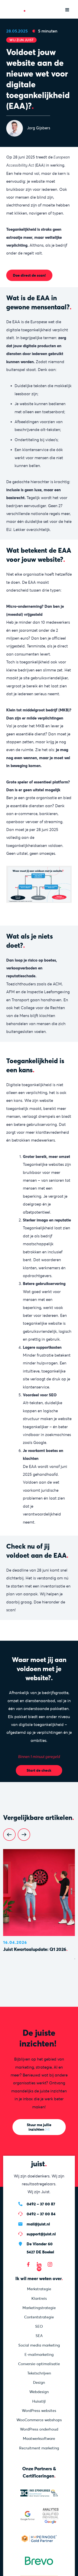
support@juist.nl (41, 2233)
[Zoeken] (53, 9)
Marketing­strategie (39, 2307)
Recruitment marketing (39, 2448)
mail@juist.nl (38, 2224)
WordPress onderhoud (39, 2429)
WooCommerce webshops (39, 2419)
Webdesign (39, 2391)
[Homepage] (18, 9)
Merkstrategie (39, 2289)
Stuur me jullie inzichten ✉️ (39, 2127)
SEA (39, 2335)
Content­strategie (39, 2317)
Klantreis (39, 2298)
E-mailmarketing (39, 2354)
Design (39, 2382)
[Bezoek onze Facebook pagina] (28, 2264)
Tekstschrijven (39, 2373)
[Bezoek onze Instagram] (50, 2264)
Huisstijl (39, 2401)
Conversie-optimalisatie (39, 2363)
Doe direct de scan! (29, 275)
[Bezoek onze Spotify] (39, 2269)
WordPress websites (39, 2410)
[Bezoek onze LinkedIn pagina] (39, 2264)
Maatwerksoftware (39, 2438)
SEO (39, 2326)
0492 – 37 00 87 (41, 2203)
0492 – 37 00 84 (41, 2213)
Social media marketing (39, 2345)
